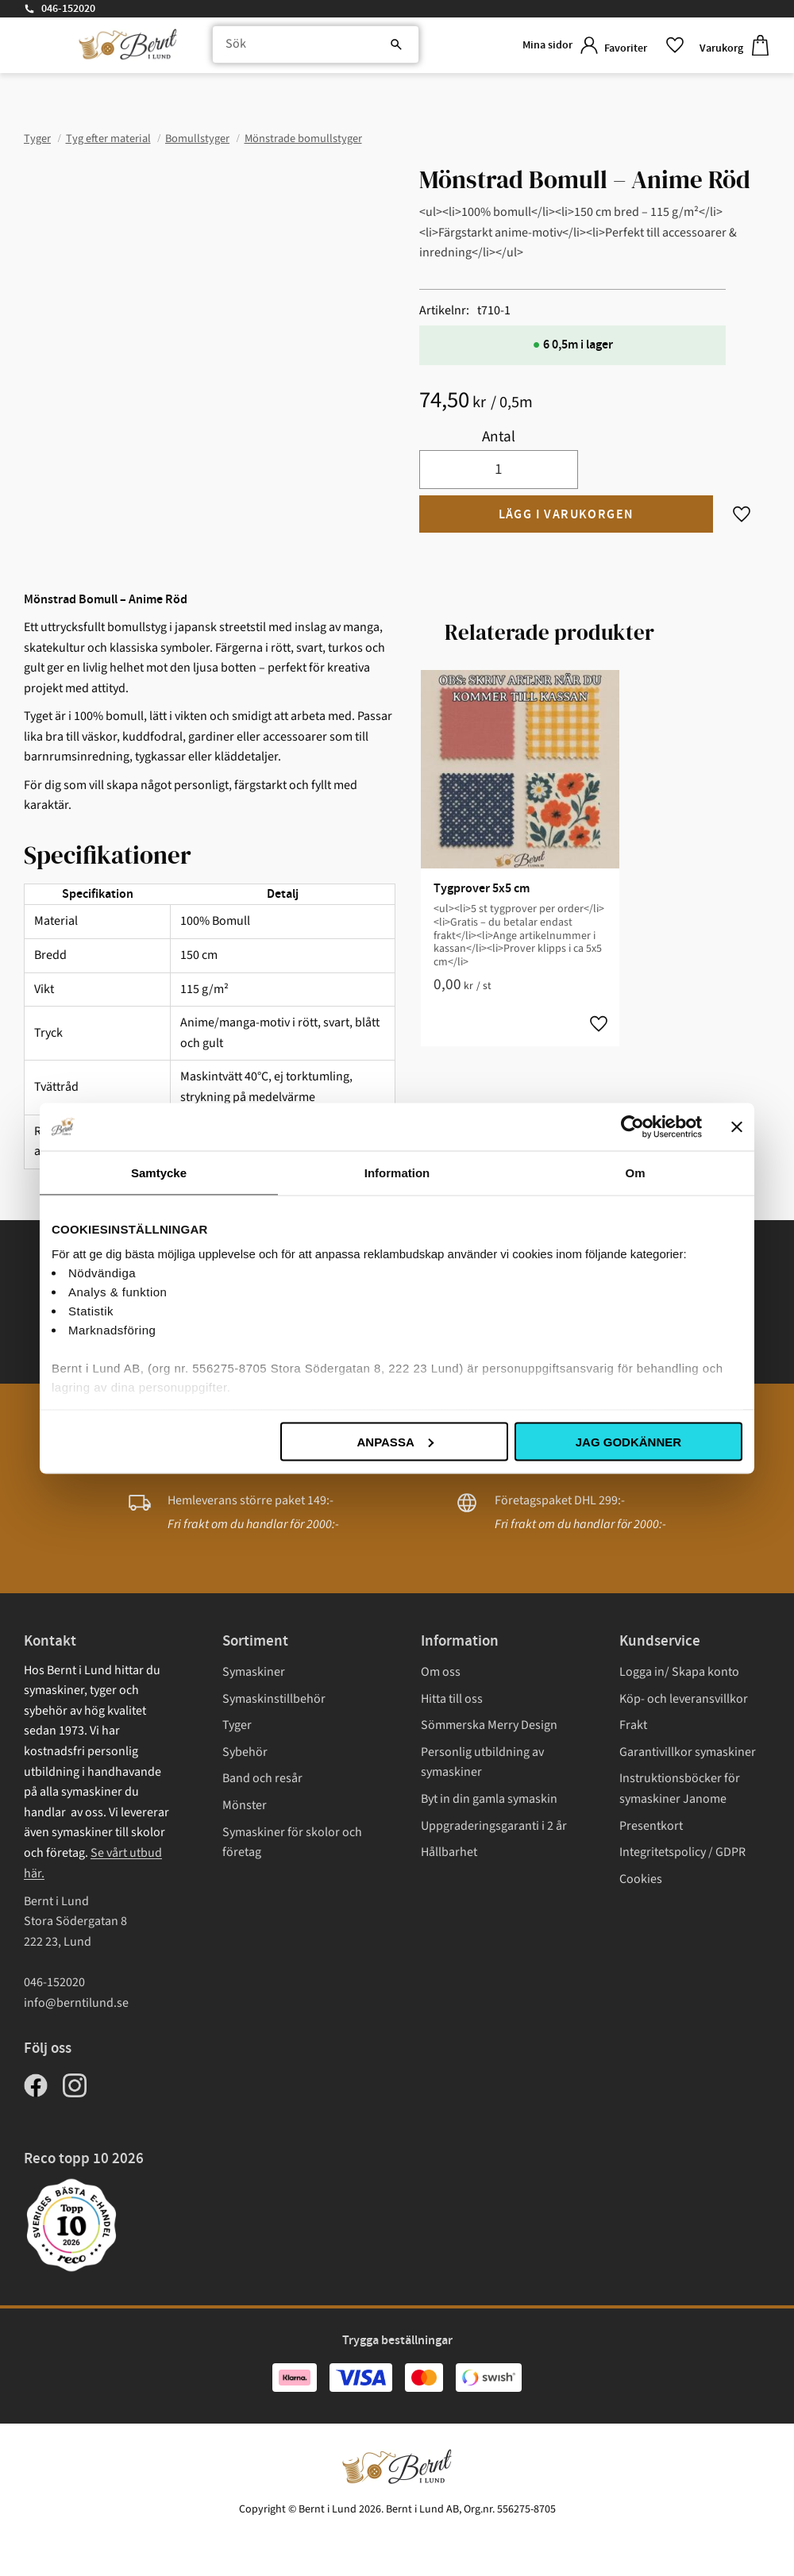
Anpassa (395, 1441)
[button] (639, 47)
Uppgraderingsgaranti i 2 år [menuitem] (494, 1826)
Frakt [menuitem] (633, 1725)
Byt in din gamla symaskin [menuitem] (489, 1799)
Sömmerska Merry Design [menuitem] (489, 1725)
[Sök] (365, 47)
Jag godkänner (628, 1441)
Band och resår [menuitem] (262, 1778)
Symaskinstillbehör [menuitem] (274, 1699)
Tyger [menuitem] (237, 1725)
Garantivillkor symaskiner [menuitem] (687, 1752)
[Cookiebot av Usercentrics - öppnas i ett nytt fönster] (632, 1126)
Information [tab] (397, 1172)
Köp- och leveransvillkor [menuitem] (683, 1699)
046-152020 (68, 8)
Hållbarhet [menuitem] (449, 1852)
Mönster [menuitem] (244, 1805)
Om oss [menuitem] (441, 1672)
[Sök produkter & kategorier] (306, 47)
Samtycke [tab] (159, 1172)
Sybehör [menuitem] (245, 1752)
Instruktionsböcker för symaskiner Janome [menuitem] (679, 1788)
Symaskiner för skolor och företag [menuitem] (292, 1842)
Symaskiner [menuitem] (253, 1672)
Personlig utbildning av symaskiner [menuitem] (482, 1762)
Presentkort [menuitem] (651, 1826)
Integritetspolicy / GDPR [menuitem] (682, 1852)
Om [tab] (635, 1172)
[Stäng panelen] (736, 1126)
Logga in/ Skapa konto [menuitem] (679, 1672)
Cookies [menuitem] (640, 1879)
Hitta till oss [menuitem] (452, 1699)
